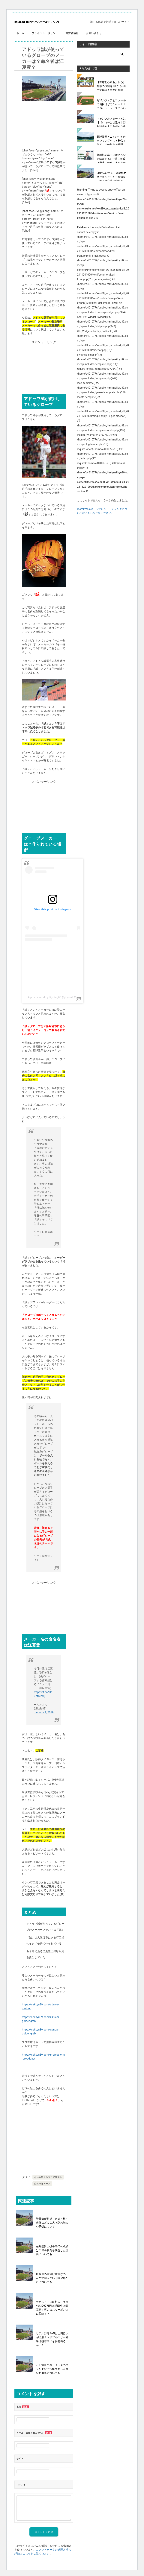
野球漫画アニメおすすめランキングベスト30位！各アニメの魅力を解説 (111, 140)
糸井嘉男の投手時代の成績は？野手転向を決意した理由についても (52, 2250)
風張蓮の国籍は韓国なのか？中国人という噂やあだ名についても (52, 2278)
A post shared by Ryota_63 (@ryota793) (53, 997)
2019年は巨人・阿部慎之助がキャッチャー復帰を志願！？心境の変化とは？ (111, 177)
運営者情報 (72, 33)
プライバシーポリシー (45, 33)
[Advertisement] (44, 125)
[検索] (103, 54)
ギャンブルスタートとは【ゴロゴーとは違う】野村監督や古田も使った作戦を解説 (111, 123)
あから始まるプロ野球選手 (48, 2177)
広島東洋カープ (42, 2183)
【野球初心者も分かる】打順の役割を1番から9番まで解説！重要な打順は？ (111, 87)
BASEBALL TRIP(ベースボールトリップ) (36, 21)
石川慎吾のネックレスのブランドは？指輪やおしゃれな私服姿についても (52, 2369)
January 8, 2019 (44, 1712)
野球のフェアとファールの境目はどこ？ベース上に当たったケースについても (111, 105)
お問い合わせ (94, 33)
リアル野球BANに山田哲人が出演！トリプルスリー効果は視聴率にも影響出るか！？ (52, 2339)
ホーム (20, 33)
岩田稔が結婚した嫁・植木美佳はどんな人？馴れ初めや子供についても (52, 2222)
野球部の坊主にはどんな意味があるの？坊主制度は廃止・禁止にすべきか (111, 158)
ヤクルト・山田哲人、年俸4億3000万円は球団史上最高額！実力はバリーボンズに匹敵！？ (52, 2307)
